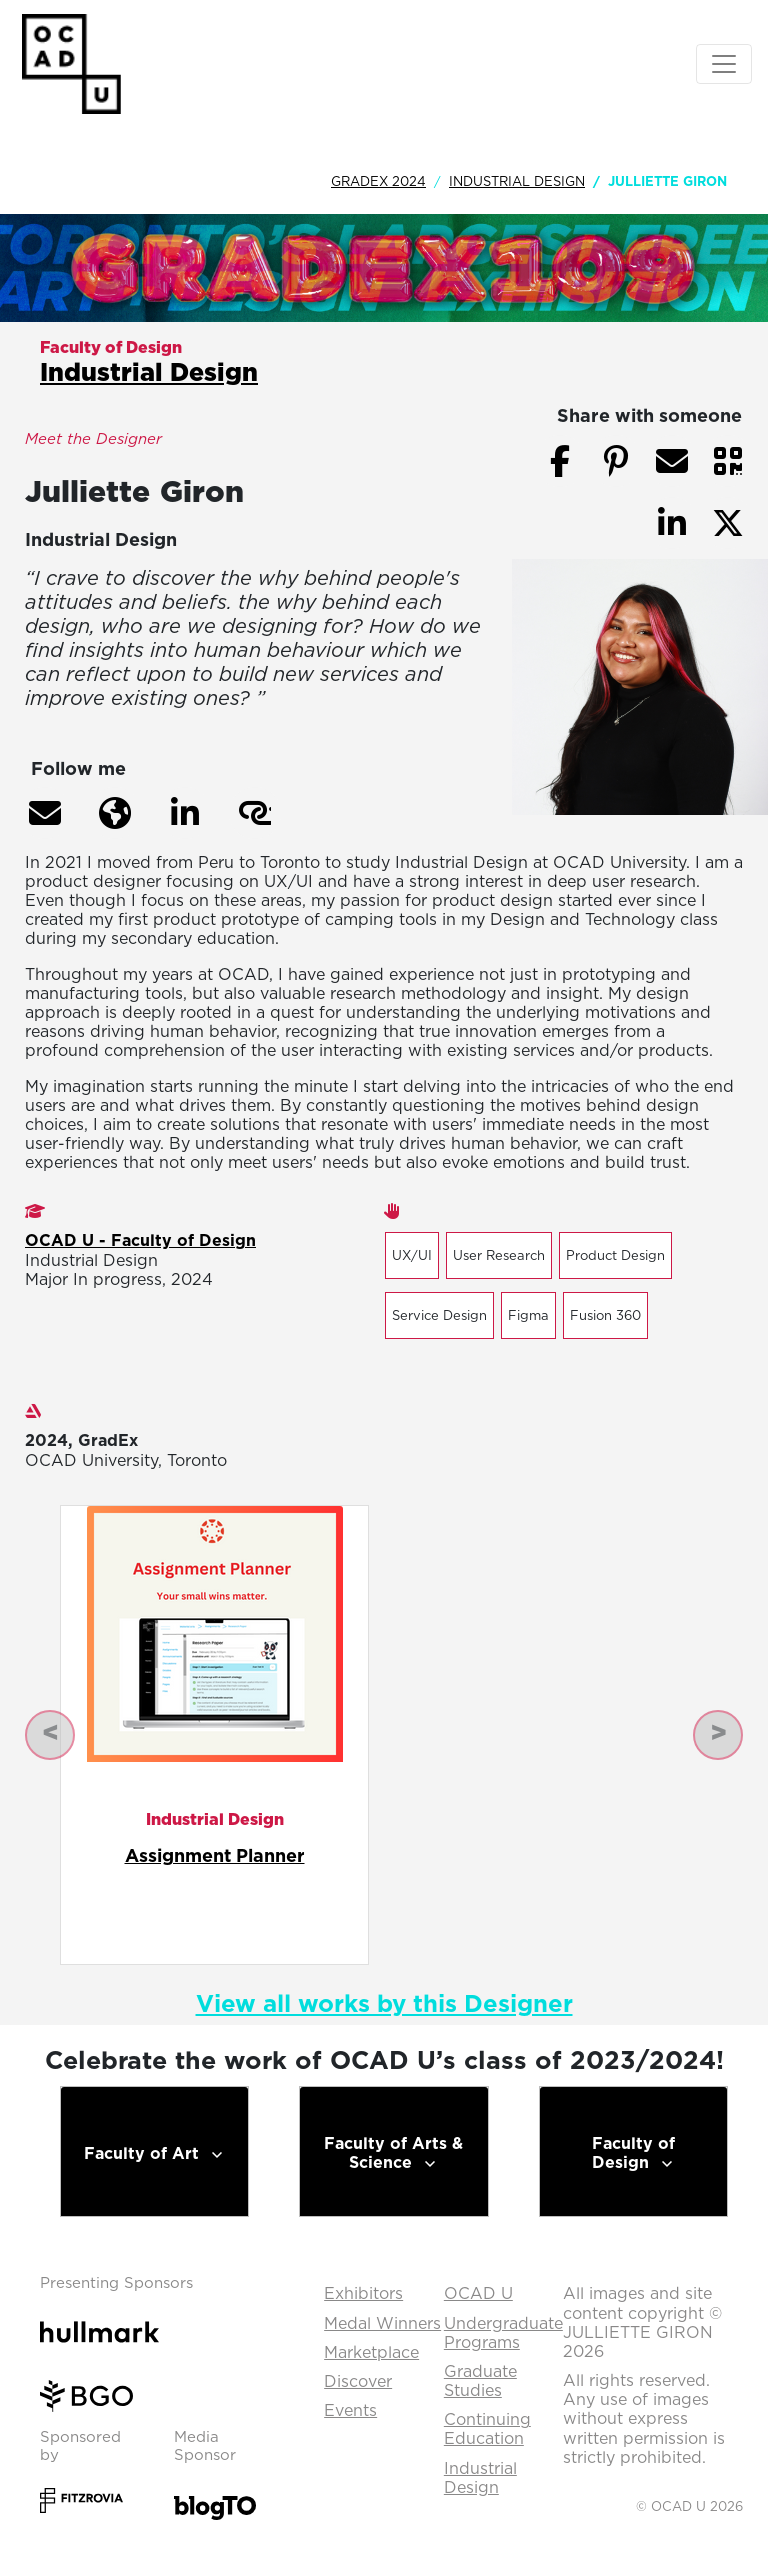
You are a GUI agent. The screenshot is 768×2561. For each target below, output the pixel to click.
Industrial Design (517, 181)
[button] (45, 813)
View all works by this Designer (384, 2003)
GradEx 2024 (378, 181)
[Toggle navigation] (724, 64)
